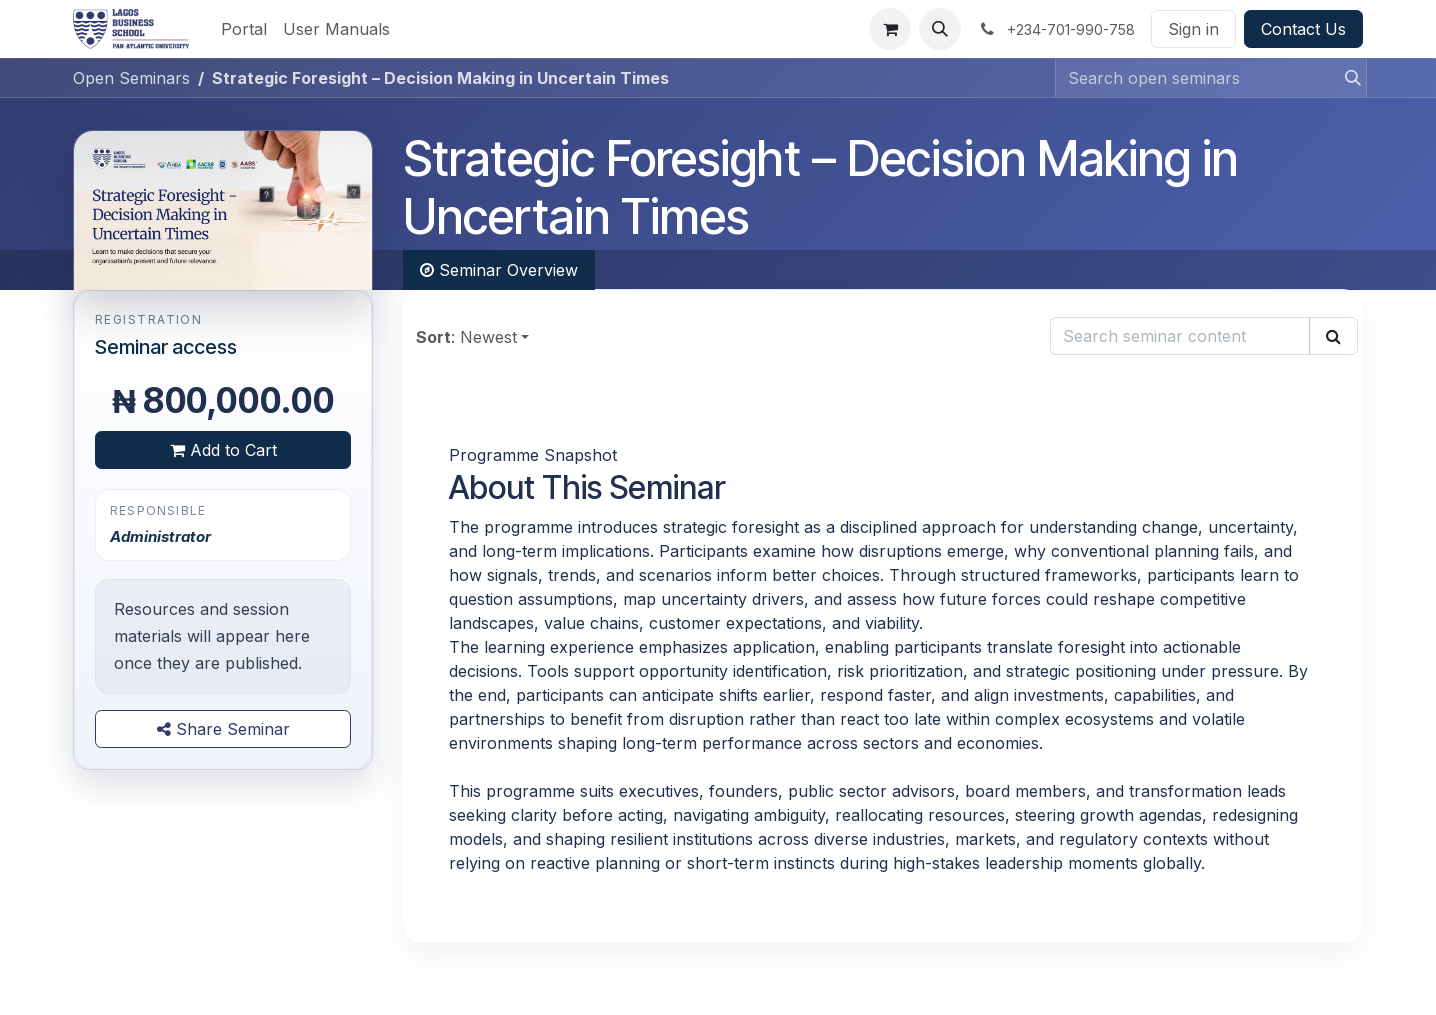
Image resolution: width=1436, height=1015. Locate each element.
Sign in (1193, 29)
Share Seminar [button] (223, 729)
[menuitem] (244, 29)
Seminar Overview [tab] (499, 270)
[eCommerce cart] (890, 29)
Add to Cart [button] (223, 450)
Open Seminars (131, 78)
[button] (940, 29)
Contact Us (1303, 29)
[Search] (1347, 78)
